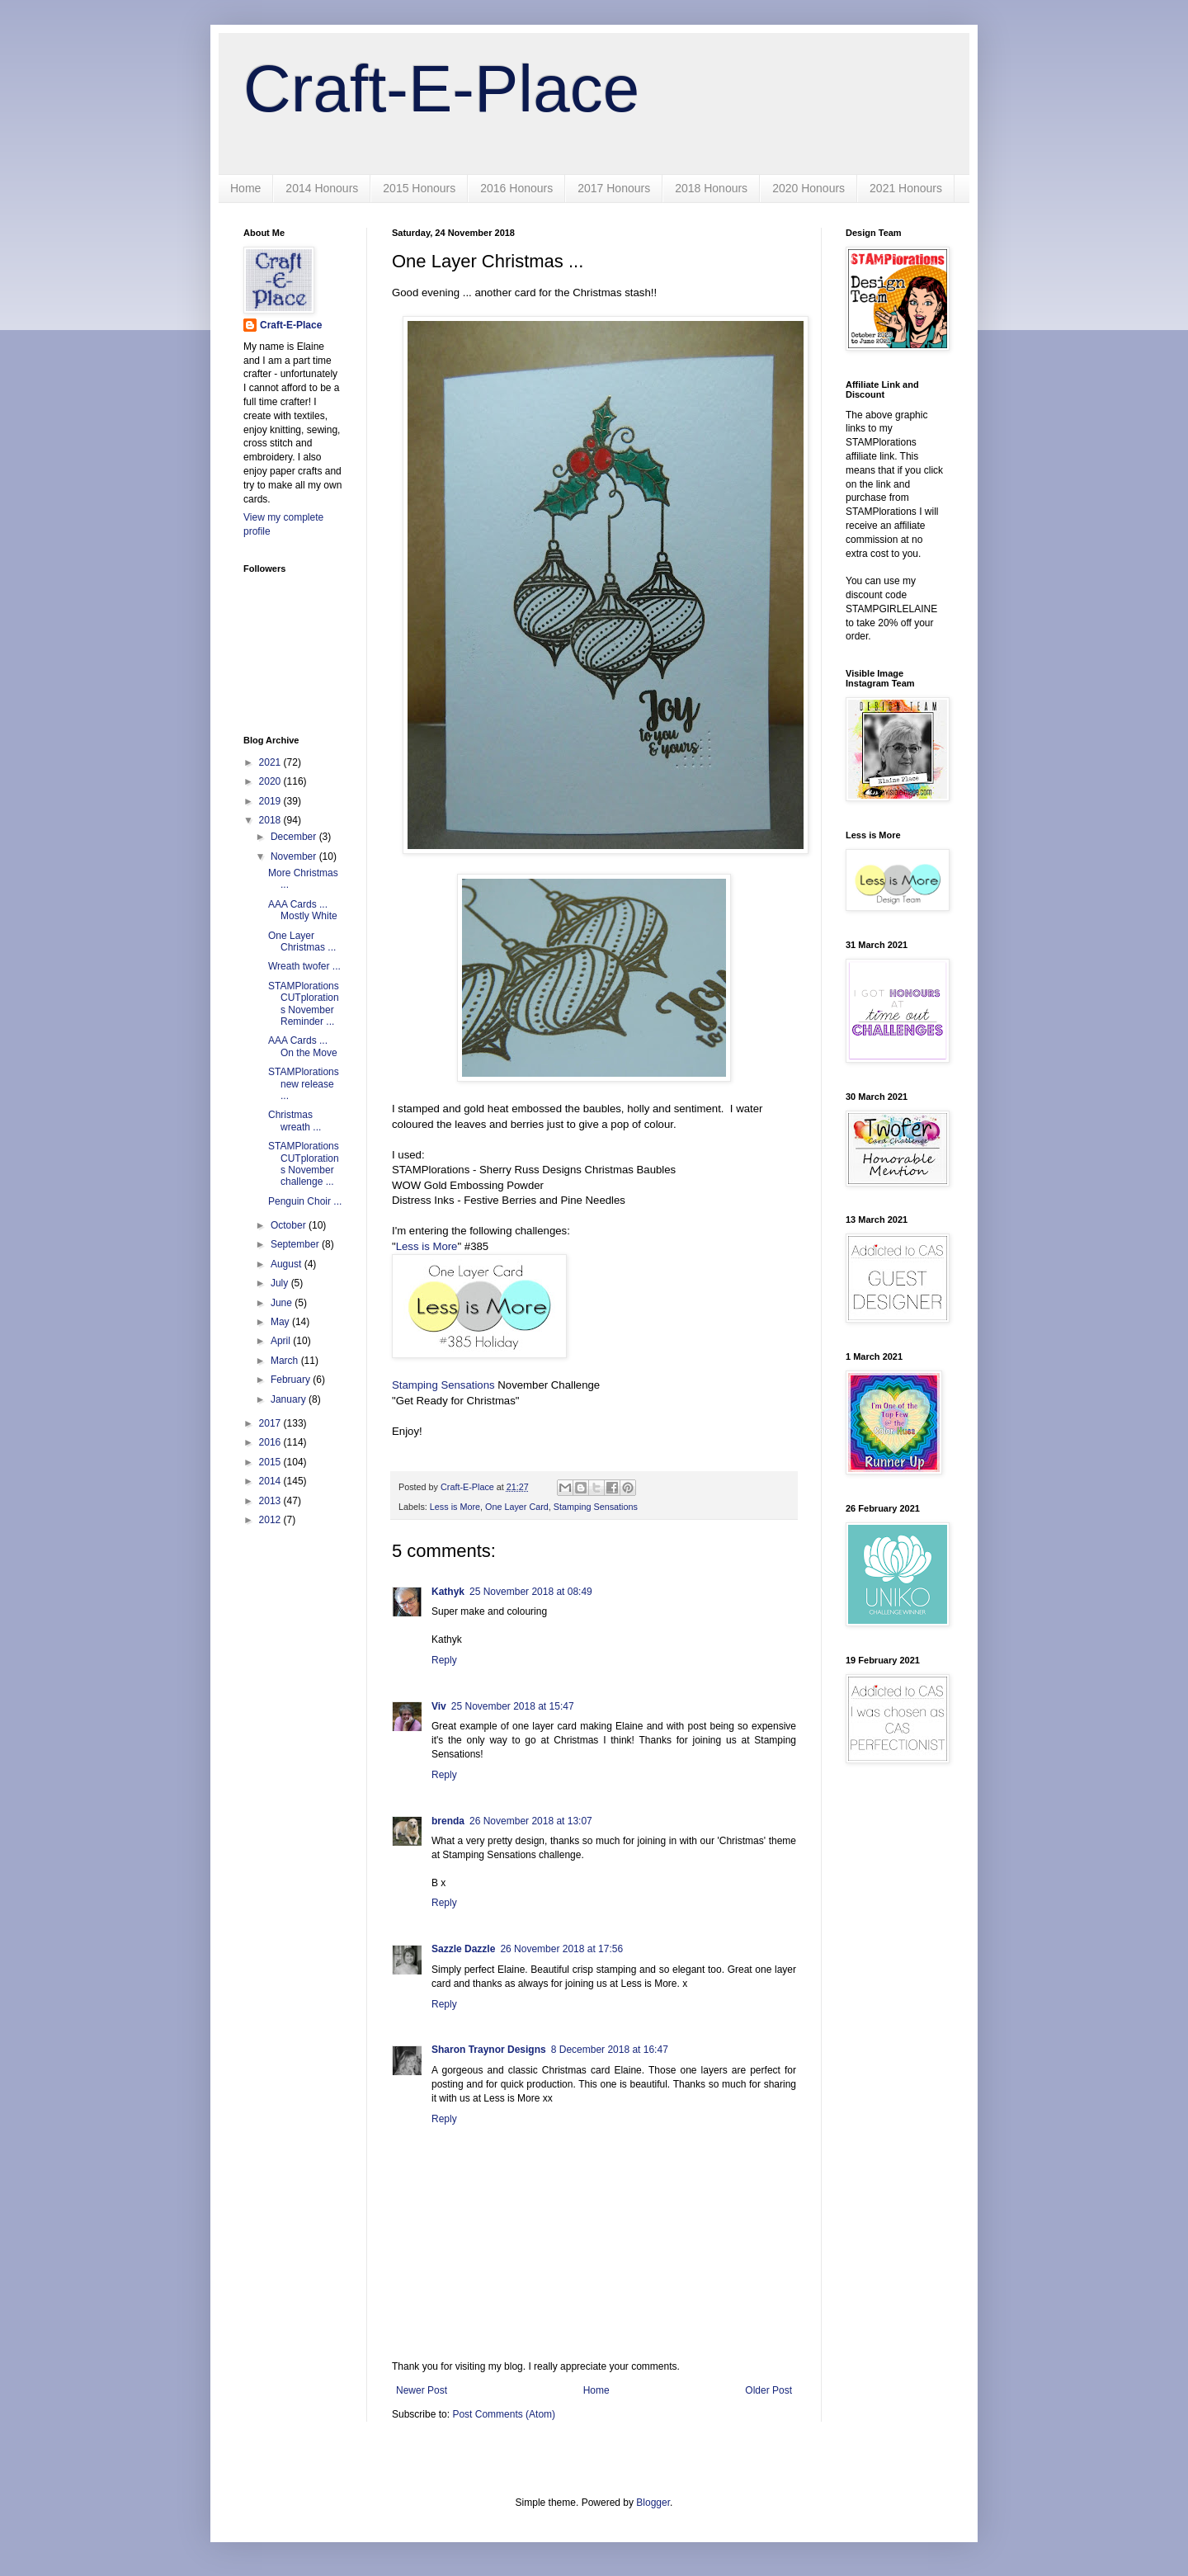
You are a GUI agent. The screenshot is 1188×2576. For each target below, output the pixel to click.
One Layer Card (517, 1507)
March (286, 1360)
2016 (271, 1442)
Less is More (427, 1246)
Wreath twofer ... (304, 966)
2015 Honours (419, 188)
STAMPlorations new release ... (303, 1084)
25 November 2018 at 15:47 (512, 1706)
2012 (271, 1520)
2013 (271, 1501)
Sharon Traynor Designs (488, 2049)
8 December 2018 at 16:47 (609, 2049)
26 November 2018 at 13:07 (530, 1821)
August (287, 1264)
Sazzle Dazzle (463, 1949)
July (281, 1283)
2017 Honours (614, 188)
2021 (271, 762)
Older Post (768, 2390)
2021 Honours (906, 188)
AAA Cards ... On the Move (302, 1046)
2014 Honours (321, 188)
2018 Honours (711, 188)
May (281, 1322)
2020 (271, 781)
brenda (447, 1821)
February (292, 1379)
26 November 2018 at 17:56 (561, 1949)
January (290, 1399)
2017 (271, 1423)
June (283, 1303)
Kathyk (447, 1591)
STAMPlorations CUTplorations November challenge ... (303, 1163)
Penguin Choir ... (305, 1201)
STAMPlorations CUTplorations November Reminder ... (303, 1003)
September (296, 1244)
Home (245, 188)
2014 (271, 1481)
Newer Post (421, 2390)
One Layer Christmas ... (302, 941)
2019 (271, 801)
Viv (438, 1706)
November (295, 856)
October (290, 1225)
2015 (271, 1462)
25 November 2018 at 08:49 (530, 1591)
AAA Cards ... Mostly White (302, 910)
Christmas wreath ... (294, 1120)
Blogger (653, 2502)
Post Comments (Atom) (503, 2414)
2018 (271, 820)
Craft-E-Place (441, 88)
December (295, 836)
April (282, 1341)
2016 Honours (516, 188)
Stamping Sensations (443, 1385)
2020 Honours (808, 188)
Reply (444, 1660)
